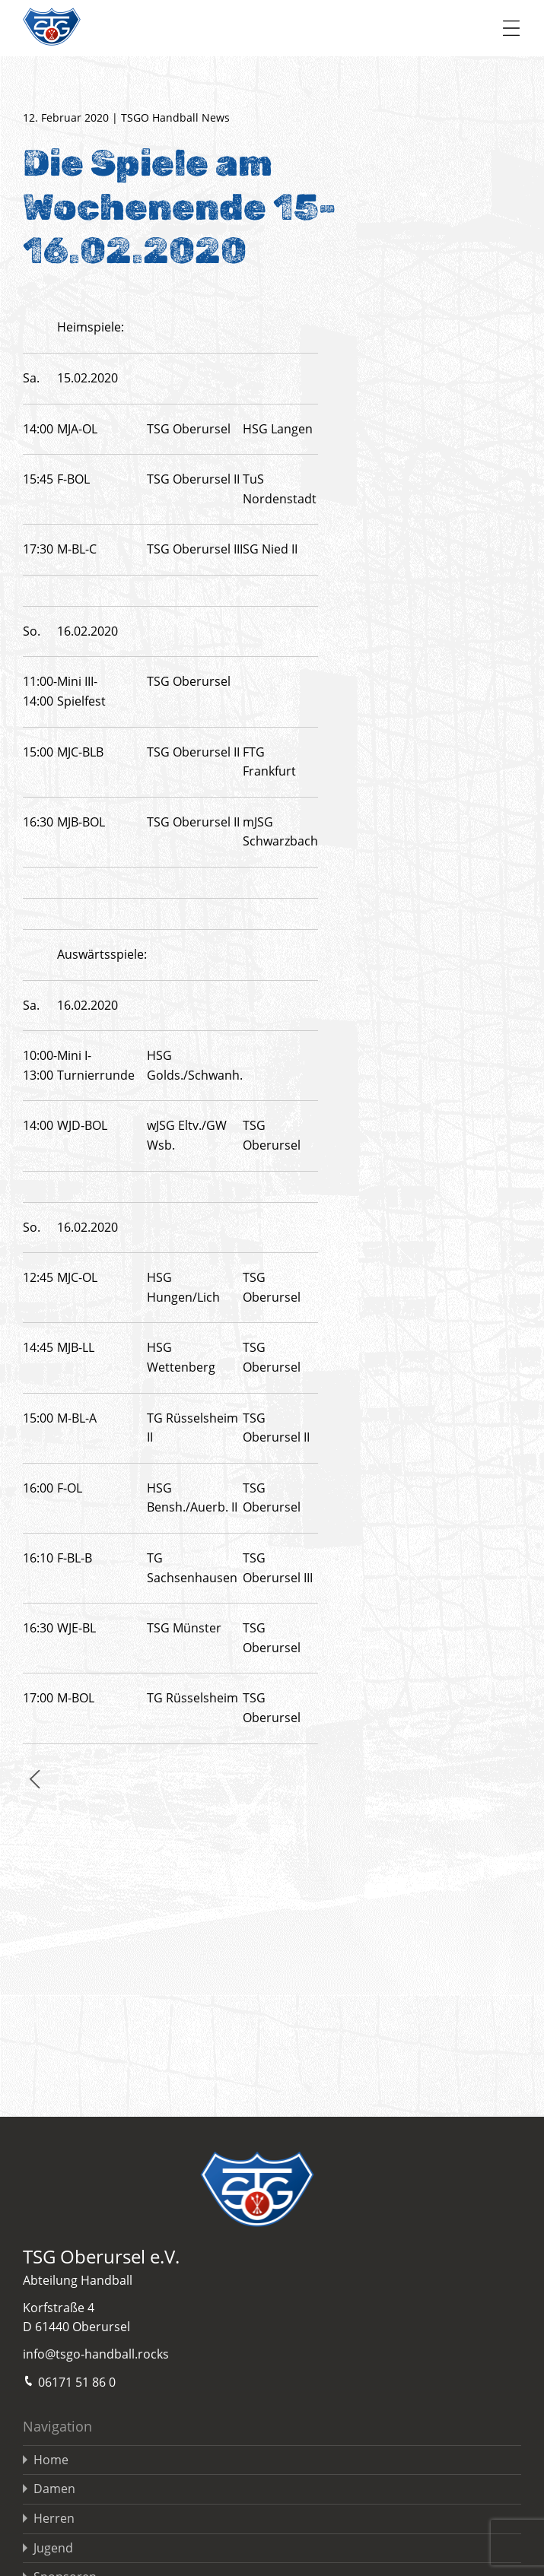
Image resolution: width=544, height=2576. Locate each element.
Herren (54, 2518)
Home (50, 2459)
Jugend (53, 2548)
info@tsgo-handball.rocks (96, 2354)
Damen (54, 2488)
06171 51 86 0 (69, 2380)
